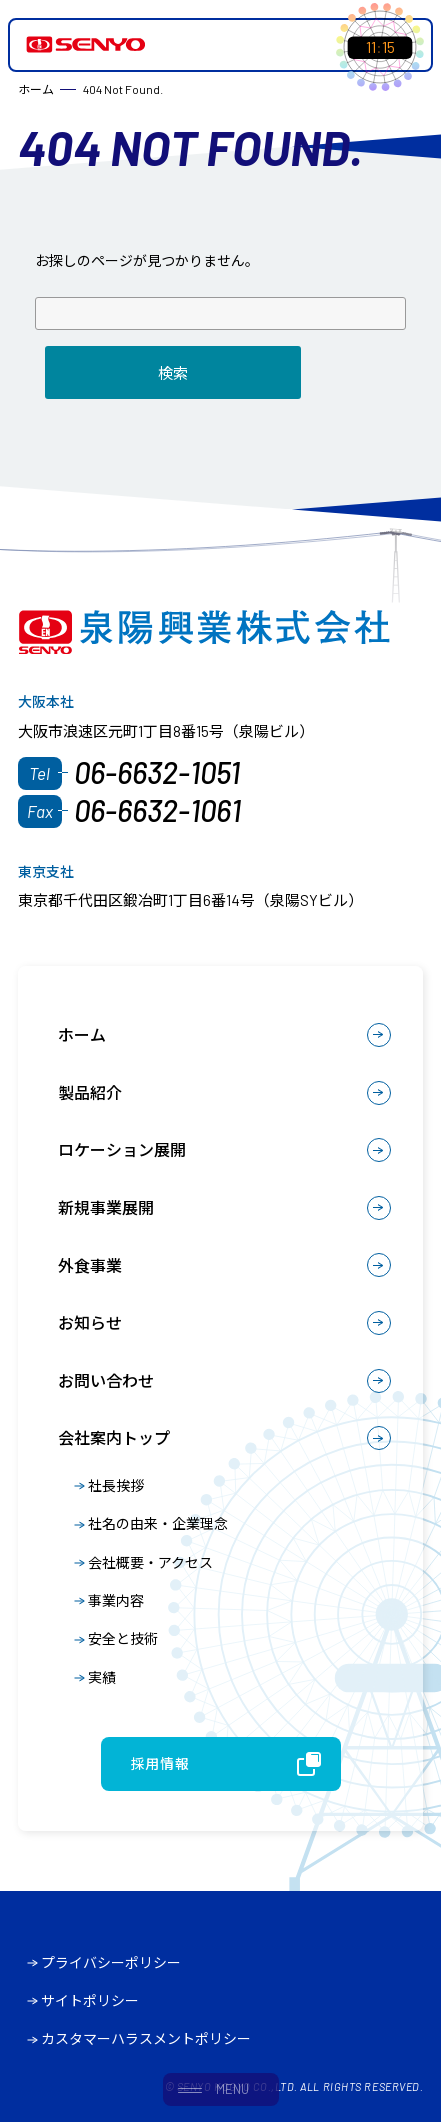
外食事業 (90, 1265)
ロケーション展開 (122, 1149)
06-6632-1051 (157, 772)
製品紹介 (90, 1092)
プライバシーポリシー (111, 1962)
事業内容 (116, 1600)
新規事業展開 (106, 1207)
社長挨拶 (116, 1485)
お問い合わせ (106, 1380)
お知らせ (90, 1322)
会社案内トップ (114, 1437)
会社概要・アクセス (150, 1562)
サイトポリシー (90, 2000)
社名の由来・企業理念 (158, 1523)
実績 (102, 1677)
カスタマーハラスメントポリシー (146, 2038)
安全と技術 (123, 1638)
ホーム (82, 1034)
